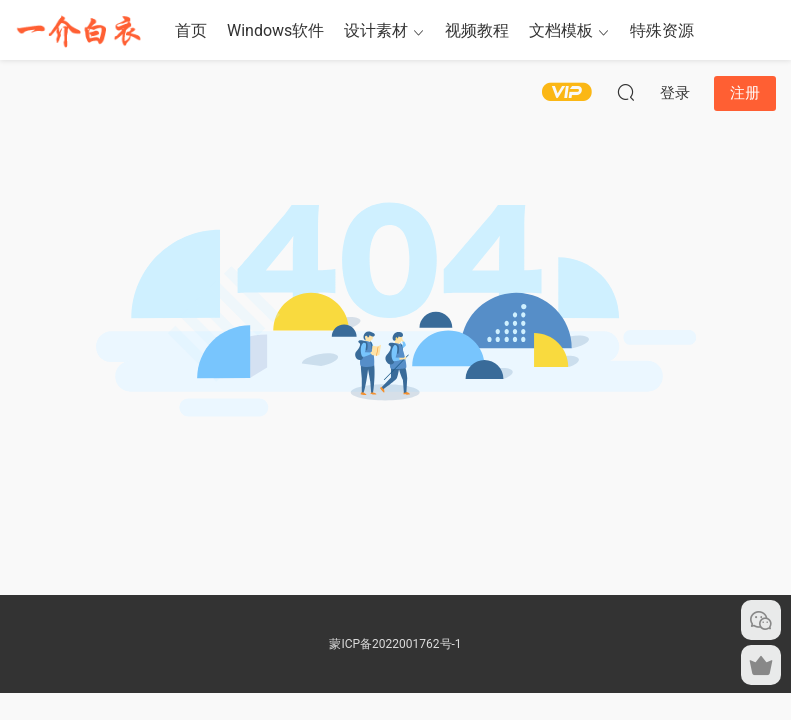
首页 (191, 30)
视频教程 (477, 30)
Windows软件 (275, 30)
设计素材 (376, 30)
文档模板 (561, 30)
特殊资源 (662, 30)
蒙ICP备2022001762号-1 (395, 644)
